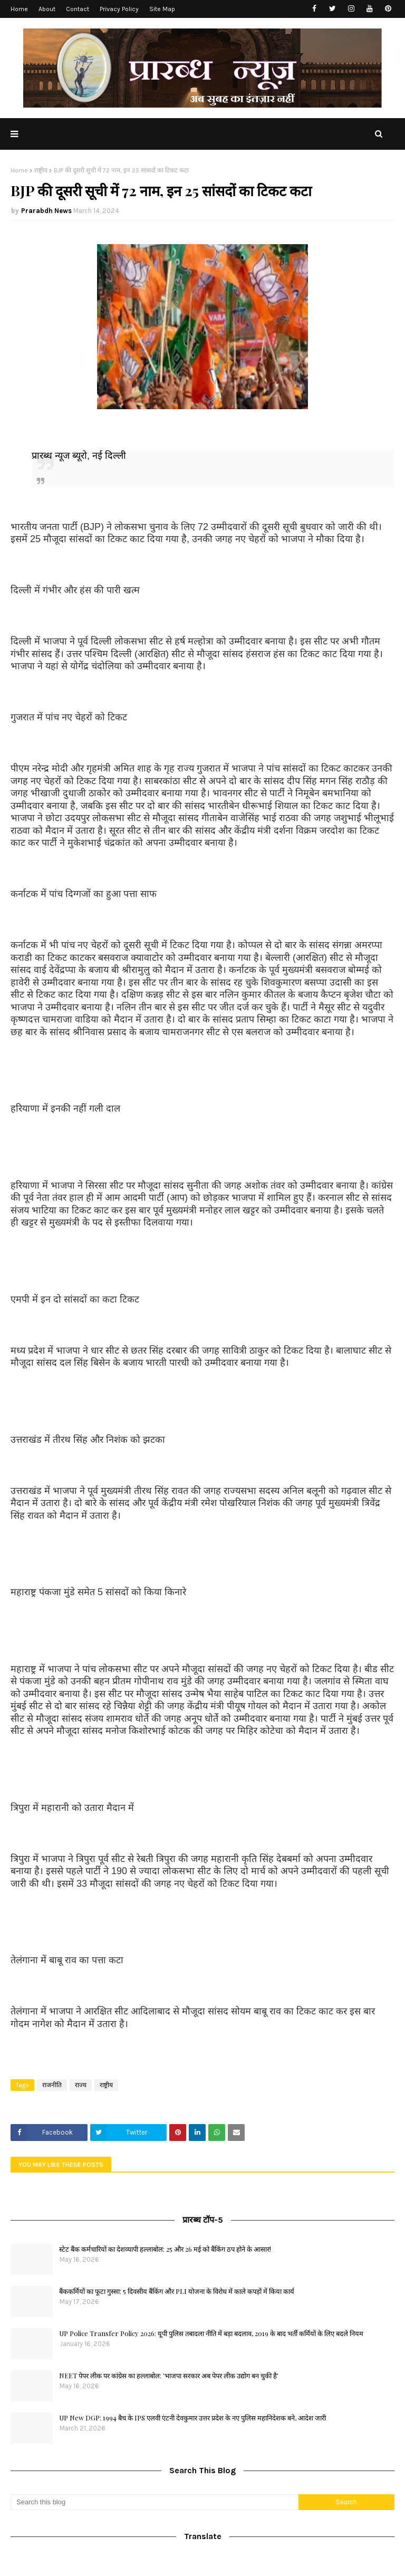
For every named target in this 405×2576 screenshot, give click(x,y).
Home (19, 9)
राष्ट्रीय (40, 170)
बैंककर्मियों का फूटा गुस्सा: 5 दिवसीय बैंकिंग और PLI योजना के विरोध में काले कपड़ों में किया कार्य (176, 2290)
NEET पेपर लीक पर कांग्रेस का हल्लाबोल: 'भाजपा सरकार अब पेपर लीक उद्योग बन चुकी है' (168, 2375)
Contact (77, 9)
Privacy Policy (119, 9)
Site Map (162, 9)
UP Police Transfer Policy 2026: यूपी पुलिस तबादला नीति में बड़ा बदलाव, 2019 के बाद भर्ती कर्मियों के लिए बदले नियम (211, 2333)
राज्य (80, 2085)
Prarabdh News (46, 211)
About (46, 9)
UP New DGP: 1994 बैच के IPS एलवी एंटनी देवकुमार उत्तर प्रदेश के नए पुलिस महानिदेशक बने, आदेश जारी (192, 2417)
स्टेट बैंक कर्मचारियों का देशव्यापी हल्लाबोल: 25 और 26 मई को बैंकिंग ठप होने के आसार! (165, 2248)
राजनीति (52, 2085)
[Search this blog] (154, 2502)
